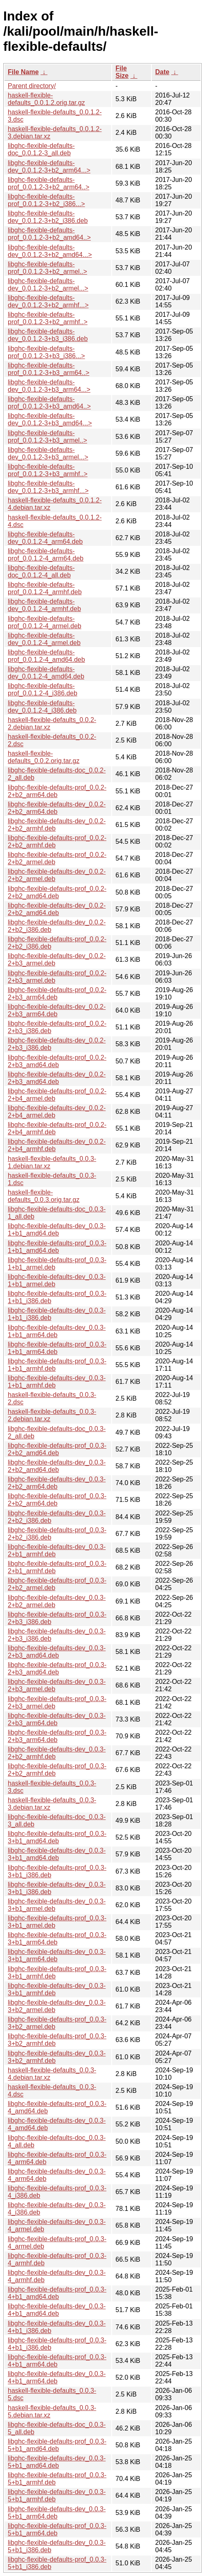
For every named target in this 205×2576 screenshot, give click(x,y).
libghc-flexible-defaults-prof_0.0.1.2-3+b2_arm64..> (48, 183)
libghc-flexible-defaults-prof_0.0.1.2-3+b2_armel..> (47, 268)
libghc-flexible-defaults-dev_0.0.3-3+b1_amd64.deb (57, 1854)
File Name (23, 71)
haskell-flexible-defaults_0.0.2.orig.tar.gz (43, 757)
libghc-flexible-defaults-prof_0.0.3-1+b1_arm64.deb (57, 1348)
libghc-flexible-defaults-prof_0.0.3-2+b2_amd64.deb (57, 1449)
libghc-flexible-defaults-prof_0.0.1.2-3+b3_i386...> (46, 352)
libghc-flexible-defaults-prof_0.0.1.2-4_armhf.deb (45, 588)
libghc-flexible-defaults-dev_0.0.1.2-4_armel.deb (44, 639)
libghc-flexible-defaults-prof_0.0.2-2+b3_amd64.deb (57, 1061)
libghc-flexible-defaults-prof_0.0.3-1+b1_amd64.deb (57, 1247)
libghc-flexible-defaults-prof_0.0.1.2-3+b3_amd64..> (49, 402)
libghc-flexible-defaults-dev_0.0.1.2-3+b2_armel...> (48, 284)
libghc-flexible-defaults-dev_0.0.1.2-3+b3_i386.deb (48, 335)
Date (162, 71)
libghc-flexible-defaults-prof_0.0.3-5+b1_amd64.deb (57, 2445)
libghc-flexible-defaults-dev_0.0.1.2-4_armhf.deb (44, 605)
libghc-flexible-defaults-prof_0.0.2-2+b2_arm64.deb (57, 791)
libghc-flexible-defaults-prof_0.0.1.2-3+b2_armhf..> (48, 318)
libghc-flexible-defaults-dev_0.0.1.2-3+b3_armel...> (48, 453)
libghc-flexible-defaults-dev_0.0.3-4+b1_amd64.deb (57, 2310)
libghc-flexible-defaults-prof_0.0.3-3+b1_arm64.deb (57, 1938)
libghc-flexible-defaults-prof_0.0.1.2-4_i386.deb (42, 689)
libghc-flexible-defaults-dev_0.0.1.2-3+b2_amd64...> (50, 251)
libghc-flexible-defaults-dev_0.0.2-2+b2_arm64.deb (57, 808)
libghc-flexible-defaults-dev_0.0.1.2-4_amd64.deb (46, 673)
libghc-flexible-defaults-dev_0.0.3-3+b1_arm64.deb (57, 1955)
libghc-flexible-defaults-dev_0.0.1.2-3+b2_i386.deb (48, 217)
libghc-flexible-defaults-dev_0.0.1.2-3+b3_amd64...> (50, 419)
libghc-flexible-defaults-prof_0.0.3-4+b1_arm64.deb (57, 2360)
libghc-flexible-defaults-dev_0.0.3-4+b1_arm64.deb (57, 2377)
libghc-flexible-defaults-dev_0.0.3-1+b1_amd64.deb (57, 1229)
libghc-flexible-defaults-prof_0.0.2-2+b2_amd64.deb (57, 892)
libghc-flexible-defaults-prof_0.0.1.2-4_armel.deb (44, 622)
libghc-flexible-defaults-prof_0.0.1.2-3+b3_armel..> (47, 436)
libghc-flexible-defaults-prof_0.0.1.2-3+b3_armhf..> (48, 470)
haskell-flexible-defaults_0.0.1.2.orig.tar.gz (46, 99)
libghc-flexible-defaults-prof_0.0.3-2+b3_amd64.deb (57, 1668)
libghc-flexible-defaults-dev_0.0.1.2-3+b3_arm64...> (49, 386)
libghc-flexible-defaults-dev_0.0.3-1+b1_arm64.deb (57, 1331)
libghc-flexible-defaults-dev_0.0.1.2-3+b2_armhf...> (48, 301)
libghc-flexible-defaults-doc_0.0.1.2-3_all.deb (41, 149)
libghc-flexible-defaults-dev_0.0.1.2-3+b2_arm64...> (49, 166)
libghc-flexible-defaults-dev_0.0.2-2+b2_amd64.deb (57, 909)
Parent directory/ (32, 85)
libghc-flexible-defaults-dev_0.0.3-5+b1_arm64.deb (57, 2513)
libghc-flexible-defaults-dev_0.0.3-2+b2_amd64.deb (57, 1466)
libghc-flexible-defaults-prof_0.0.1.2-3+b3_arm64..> (48, 369)
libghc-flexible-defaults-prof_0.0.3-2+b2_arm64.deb (57, 1499)
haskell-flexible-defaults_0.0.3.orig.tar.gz (43, 1196)
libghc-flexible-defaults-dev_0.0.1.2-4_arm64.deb (45, 538)
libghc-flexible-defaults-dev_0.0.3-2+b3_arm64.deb (57, 1719)
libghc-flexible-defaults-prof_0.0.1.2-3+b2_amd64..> (49, 234)
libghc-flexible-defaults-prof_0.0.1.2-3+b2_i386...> (46, 200)
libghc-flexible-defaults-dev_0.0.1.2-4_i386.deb (42, 707)
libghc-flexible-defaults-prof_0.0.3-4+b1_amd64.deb (57, 2293)
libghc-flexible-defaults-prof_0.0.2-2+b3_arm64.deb (57, 993)
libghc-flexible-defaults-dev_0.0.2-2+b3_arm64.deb (57, 1010)
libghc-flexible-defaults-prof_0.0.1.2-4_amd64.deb (46, 656)
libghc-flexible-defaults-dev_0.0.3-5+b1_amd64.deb (57, 2462)
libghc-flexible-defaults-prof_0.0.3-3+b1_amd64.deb (57, 1837)
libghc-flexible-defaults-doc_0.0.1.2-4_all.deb (41, 571)
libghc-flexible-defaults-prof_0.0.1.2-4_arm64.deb (45, 554)
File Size (121, 72)
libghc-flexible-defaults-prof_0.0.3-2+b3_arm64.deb (57, 1736)
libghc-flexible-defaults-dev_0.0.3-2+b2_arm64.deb (57, 1483)
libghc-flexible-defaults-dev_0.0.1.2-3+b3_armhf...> (48, 487)
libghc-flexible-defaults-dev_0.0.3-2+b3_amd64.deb (57, 1652)
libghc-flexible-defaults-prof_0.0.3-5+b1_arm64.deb (57, 2529)
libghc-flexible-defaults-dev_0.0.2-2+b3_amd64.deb (57, 1078)
